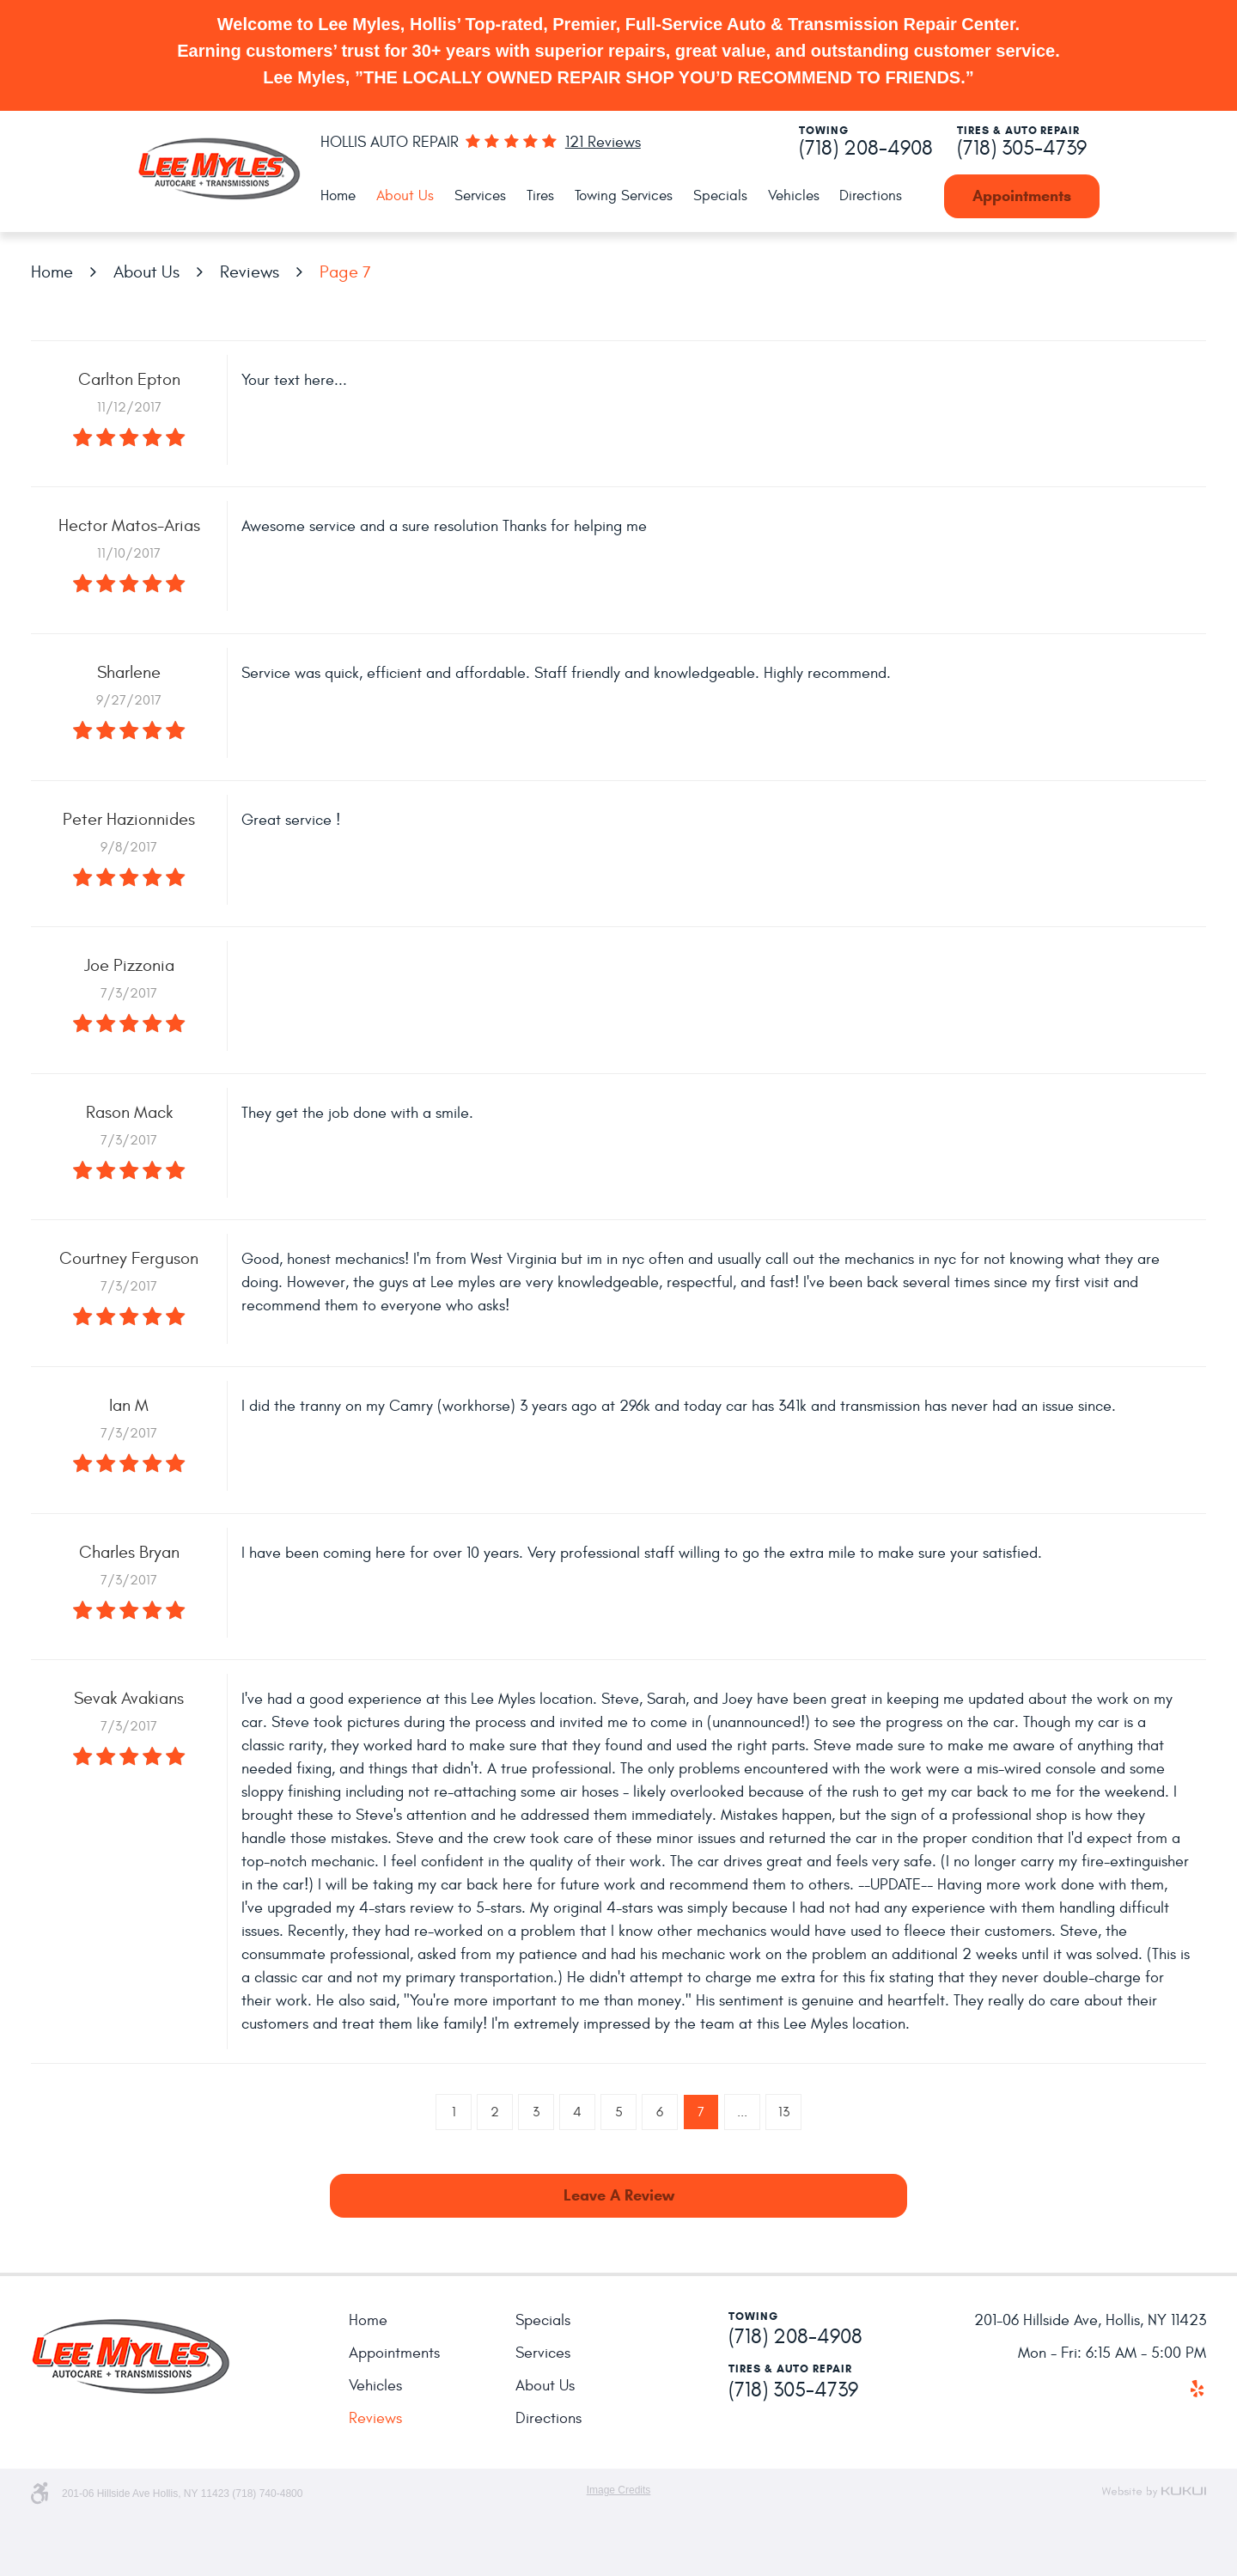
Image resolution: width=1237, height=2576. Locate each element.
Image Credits (619, 2490)
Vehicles (794, 195)
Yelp (1196, 2388)
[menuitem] (338, 196)
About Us (405, 195)
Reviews (249, 272)
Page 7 (345, 272)
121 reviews (603, 142)
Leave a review (619, 2195)
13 (783, 2112)
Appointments (1021, 195)
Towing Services (624, 195)
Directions (870, 195)
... (742, 2112)
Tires (540, 195)
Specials (720, 195)
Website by (1153, 2492)
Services (480, 195)
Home (338, 195)
